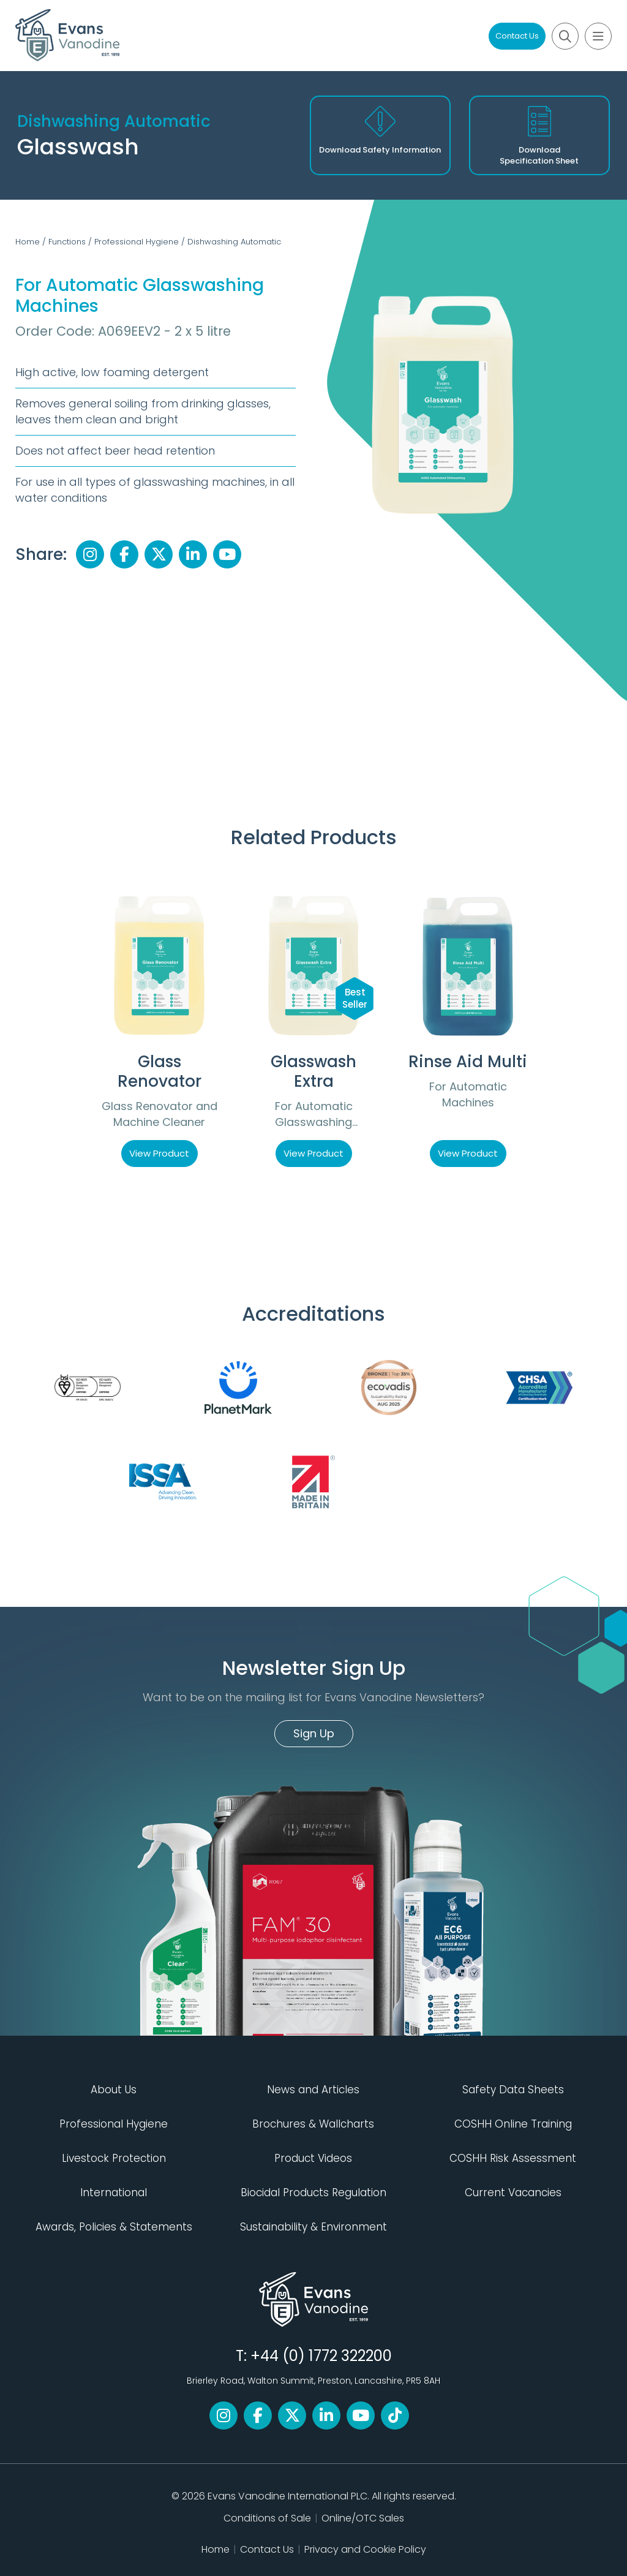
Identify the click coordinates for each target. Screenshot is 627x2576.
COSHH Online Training (513, 2124)
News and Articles (313, 2089)
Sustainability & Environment (313, 2226)
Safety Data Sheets (513, 2089)
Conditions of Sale (267, 2518)
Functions (67, 241)
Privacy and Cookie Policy (365, 2549)
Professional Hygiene (136, 241)
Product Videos (313, 2158)
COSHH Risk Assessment (512, 2158)
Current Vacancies (513, 2192)
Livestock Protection (114, 2158)
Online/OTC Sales (362, 2518)
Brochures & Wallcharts (313, 2124)
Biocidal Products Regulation (313, 2192)
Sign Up (313, 1733)
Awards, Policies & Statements (114, 2226)
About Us (114, 2089)
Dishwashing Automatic (234, 241)
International (113, 2192)
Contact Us (517, 36)
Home (27, 241)
